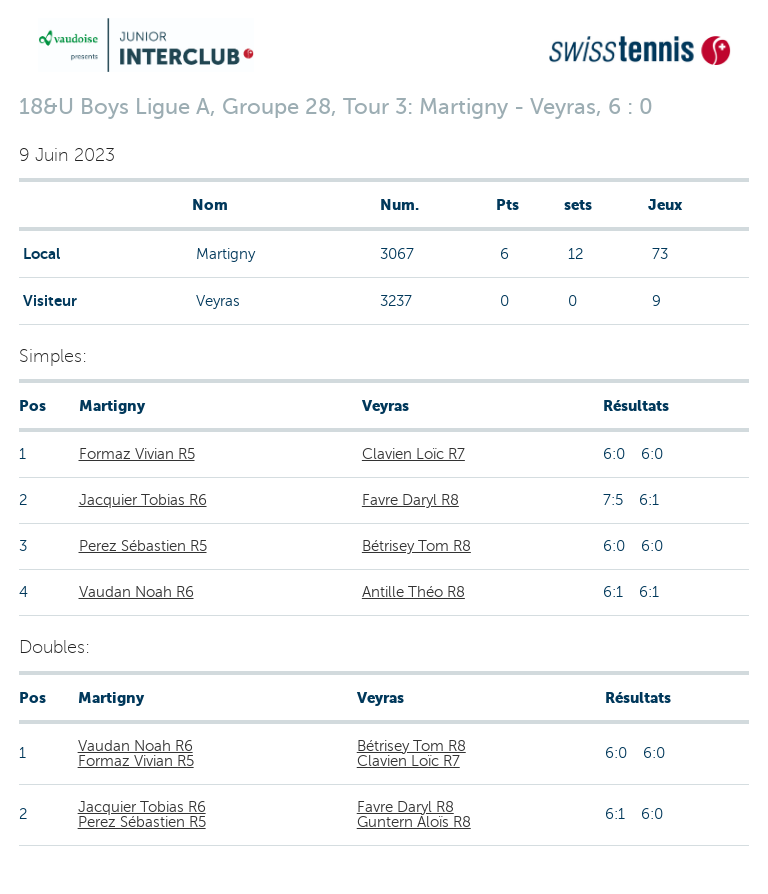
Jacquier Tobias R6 (143, 500)
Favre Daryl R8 (410, 500)
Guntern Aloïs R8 (414, 822)
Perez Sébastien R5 (143, 546)
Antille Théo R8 (413, 592)
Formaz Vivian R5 (137, 454)
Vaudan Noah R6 (136, 592)
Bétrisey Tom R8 (416, 546)
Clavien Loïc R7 (413, 454)
